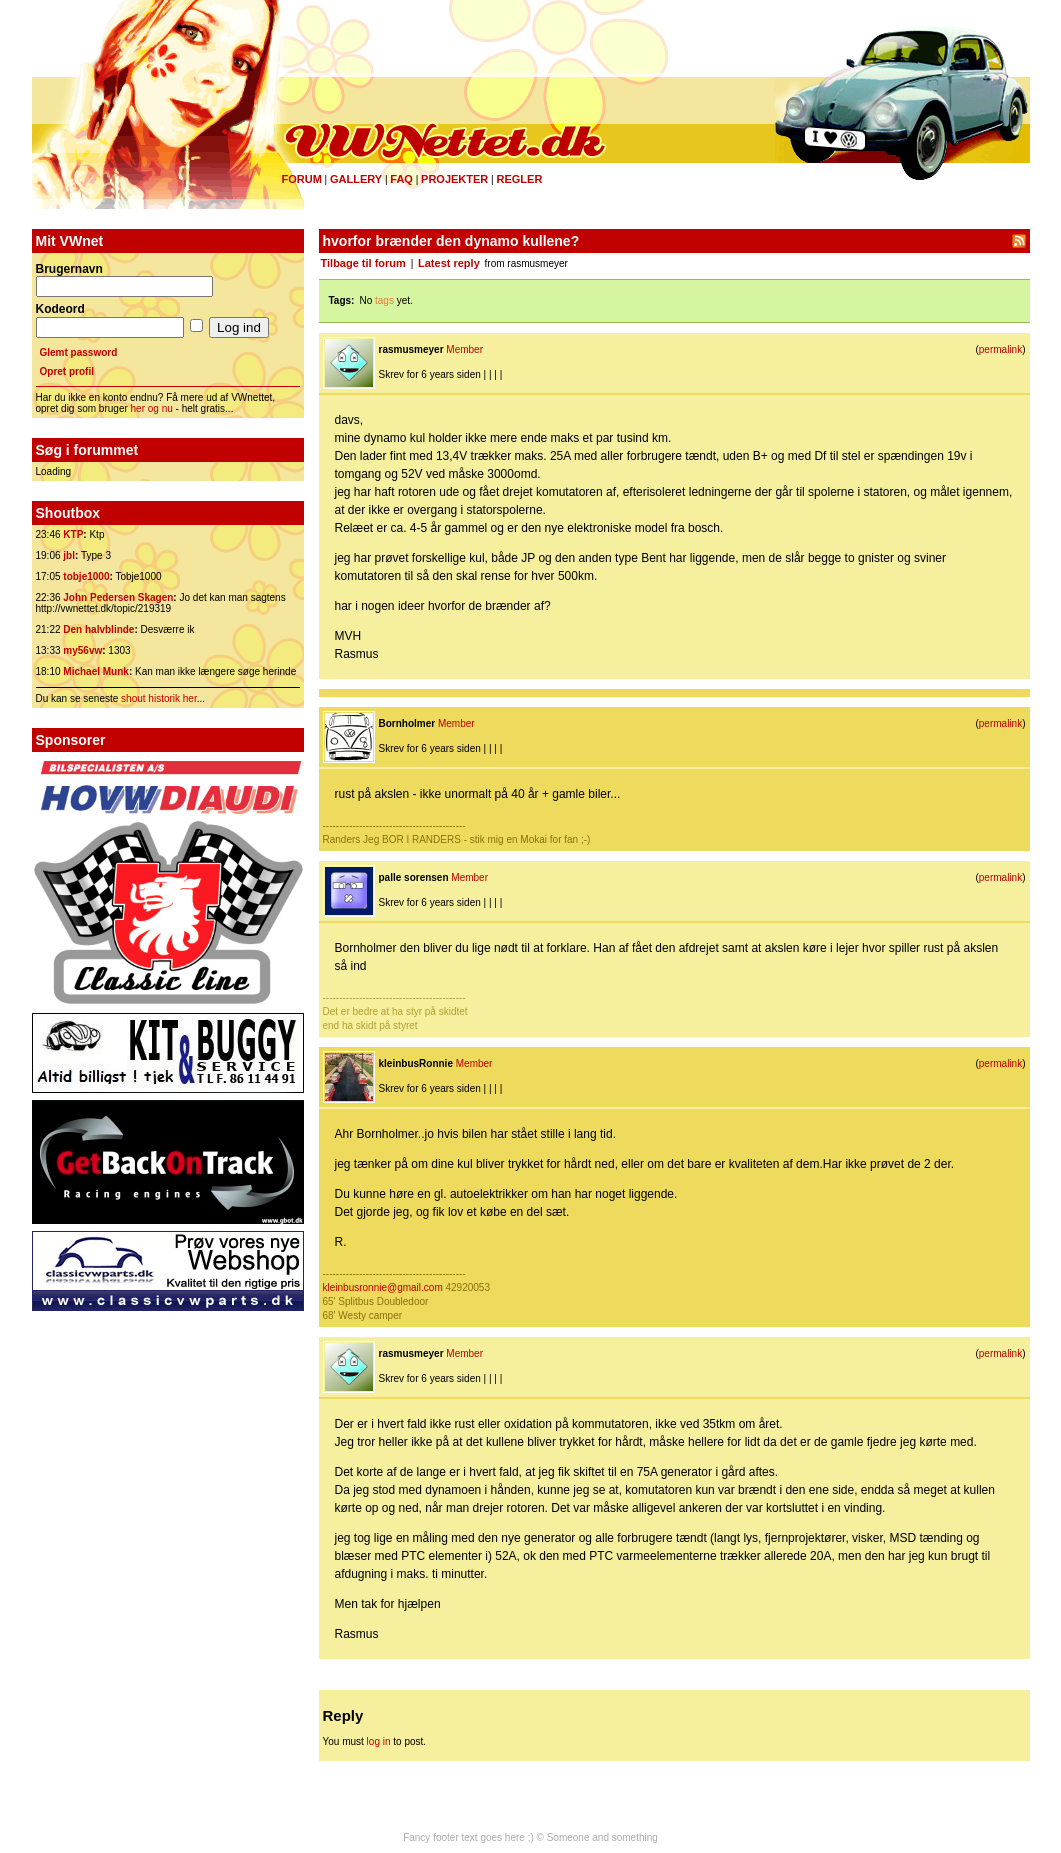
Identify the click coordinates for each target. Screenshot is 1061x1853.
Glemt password (79, 352)
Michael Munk (96, 671)
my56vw (82, 650)
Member (464, 349)
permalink (1000, 349)
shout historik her (159, 698)
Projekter (454, 179)
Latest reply (449, 263)
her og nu (152, 408)
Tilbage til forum (363, 263)
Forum (302, 179)
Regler (519, 179)
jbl (69, 555)
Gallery (356, 179)
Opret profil (67, 371)
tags (384, 300)
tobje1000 (86, 576)
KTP (73, 534)
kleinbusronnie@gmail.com (383, 1287)
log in (379, 1741)
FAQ (401, 179)
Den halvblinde (98, 629)
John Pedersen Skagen (118, 597)
